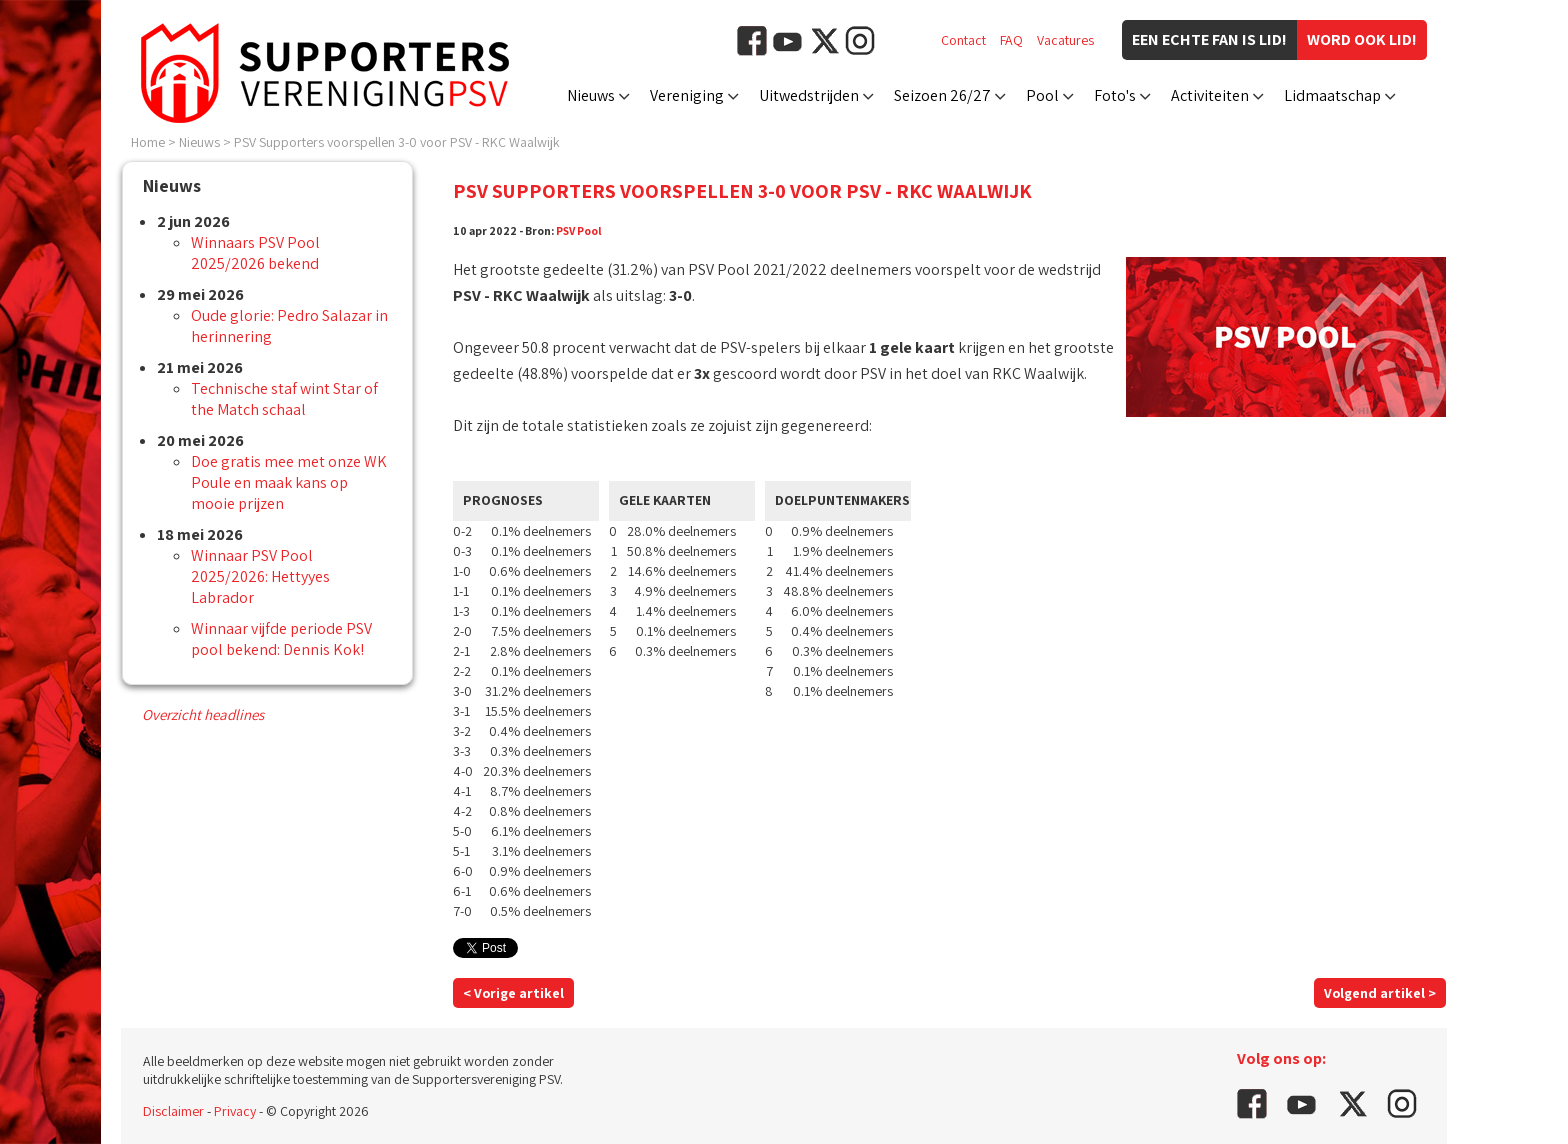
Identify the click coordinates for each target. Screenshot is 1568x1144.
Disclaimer (173, 1111)
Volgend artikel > (1380, 993)
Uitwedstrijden (809, 95)
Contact (963, 40)
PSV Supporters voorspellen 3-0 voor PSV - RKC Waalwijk (397, 142)
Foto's (1115, 95)
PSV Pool (579, 230)
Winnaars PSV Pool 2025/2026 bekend (255, 253)
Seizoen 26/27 (942, 95)
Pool (1042, 95)
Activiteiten (1210, 95)
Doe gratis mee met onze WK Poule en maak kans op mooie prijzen (289, 482)
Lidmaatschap (1332, 95)
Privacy (235, 1111)
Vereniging (687, 95)
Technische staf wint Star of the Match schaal (284, 399)
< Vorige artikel (513, 993)
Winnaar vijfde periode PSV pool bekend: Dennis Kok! (281, 639)
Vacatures (1065, 40)
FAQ (1011, 40)
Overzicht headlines (203, 714)
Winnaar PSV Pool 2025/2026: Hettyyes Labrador (260, 576)
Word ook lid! (1362, 39)
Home (148, 142)
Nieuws (591, 95)
